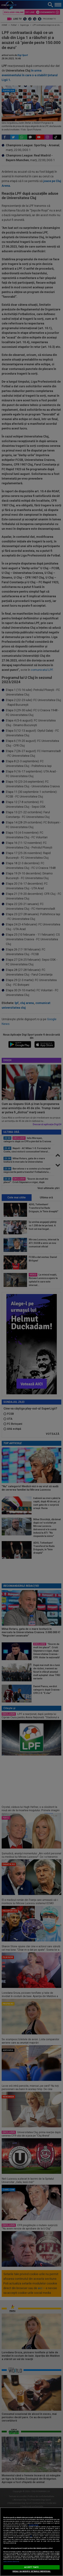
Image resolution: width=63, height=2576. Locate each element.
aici (31, 2536)
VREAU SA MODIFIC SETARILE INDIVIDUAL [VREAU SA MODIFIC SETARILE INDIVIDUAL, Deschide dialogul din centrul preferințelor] (31, 2571)
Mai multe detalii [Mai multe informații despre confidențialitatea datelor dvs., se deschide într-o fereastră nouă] (33, 2525)
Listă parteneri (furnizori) (11, 2561)
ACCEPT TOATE (31, 2567)
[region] (31, 2541)
